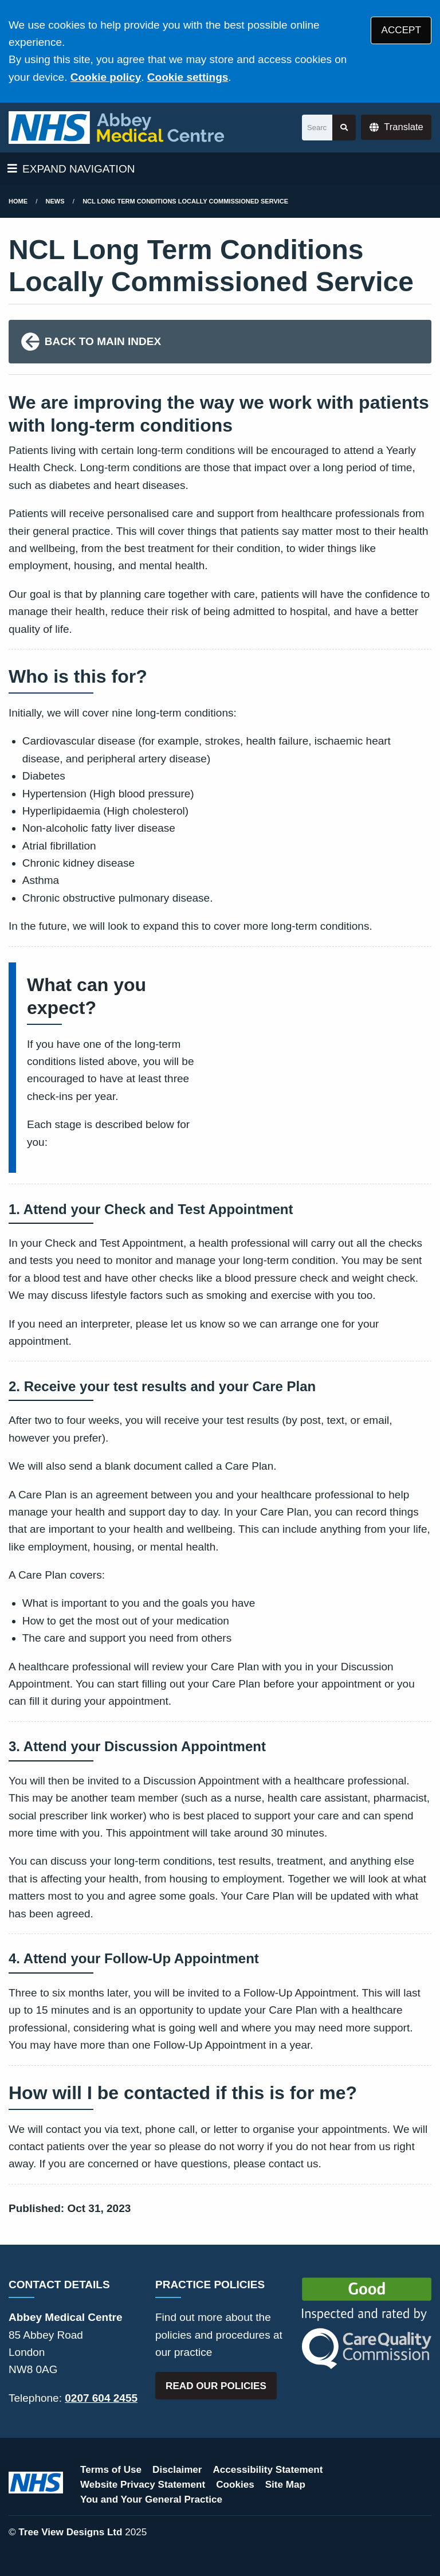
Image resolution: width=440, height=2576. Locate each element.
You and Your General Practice (151, 2499)
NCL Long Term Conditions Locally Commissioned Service (185, 201)
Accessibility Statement (268, 2469)
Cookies (235, 2484)
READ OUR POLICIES (216, 2386)
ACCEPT (401, 30)
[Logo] (116, 127)
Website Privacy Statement (142, 2484)
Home (18, 201)
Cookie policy (106, 77)
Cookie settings (187, 77)
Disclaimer (177, 2469)
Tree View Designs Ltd (70, 2532)
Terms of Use (111, 2469)
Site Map (285, 2484)
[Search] (317, 127)
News (55, 201)
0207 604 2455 (101, 2398)
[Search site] (344, 127)
